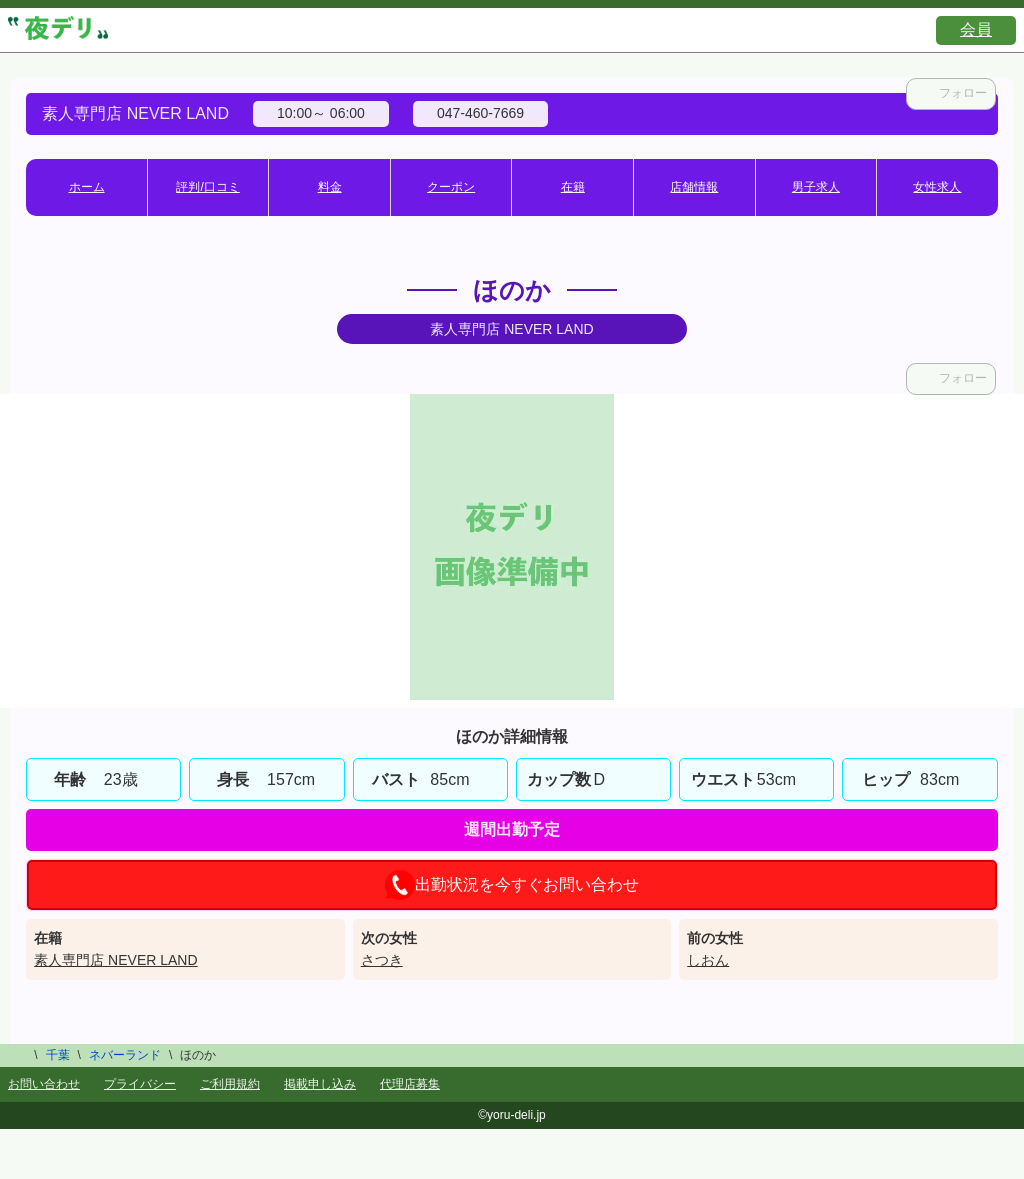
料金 (330, 187)
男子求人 (816, 187)
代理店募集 (410, 1084)
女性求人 (937, 187)
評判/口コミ (207, 187)
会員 (976, 29)
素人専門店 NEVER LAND (115, 960)
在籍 (573, 187)
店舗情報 (694, 187)
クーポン (451, 187)
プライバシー (140, 1084)
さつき (382, 960)
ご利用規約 (230, 1084)
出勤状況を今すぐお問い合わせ (512, 885)
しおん (708, 960)
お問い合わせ (44, 1084)
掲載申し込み (320, 1084)
